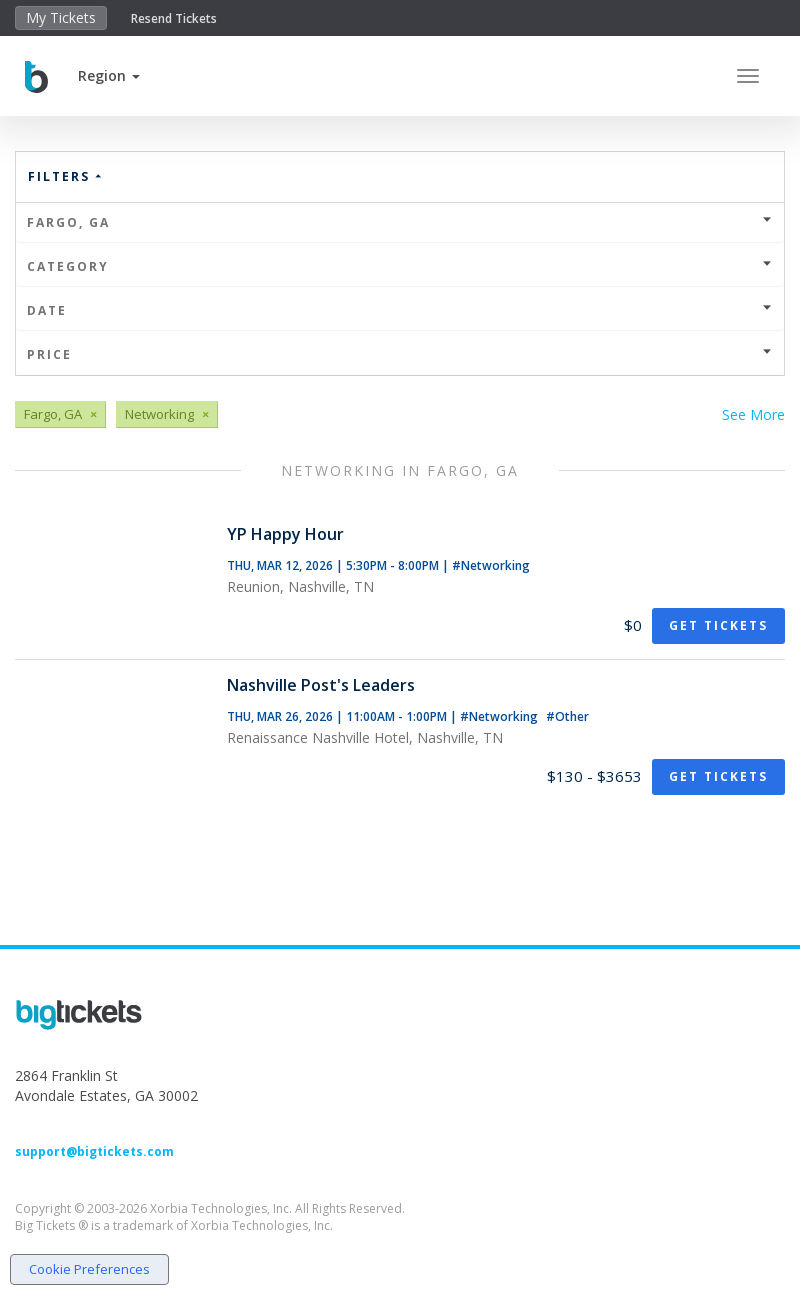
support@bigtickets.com (94, 1151)
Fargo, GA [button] (400, 222)
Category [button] (400, 266)
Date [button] (400, 310)
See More (753, 414)
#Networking (491, 565)
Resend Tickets (174, 18)
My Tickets (61, 17)
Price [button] (400, 354)
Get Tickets (718, 625)
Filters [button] (66, 176)
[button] (109, 75)
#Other (567, 716)
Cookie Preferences (89, 1269)
